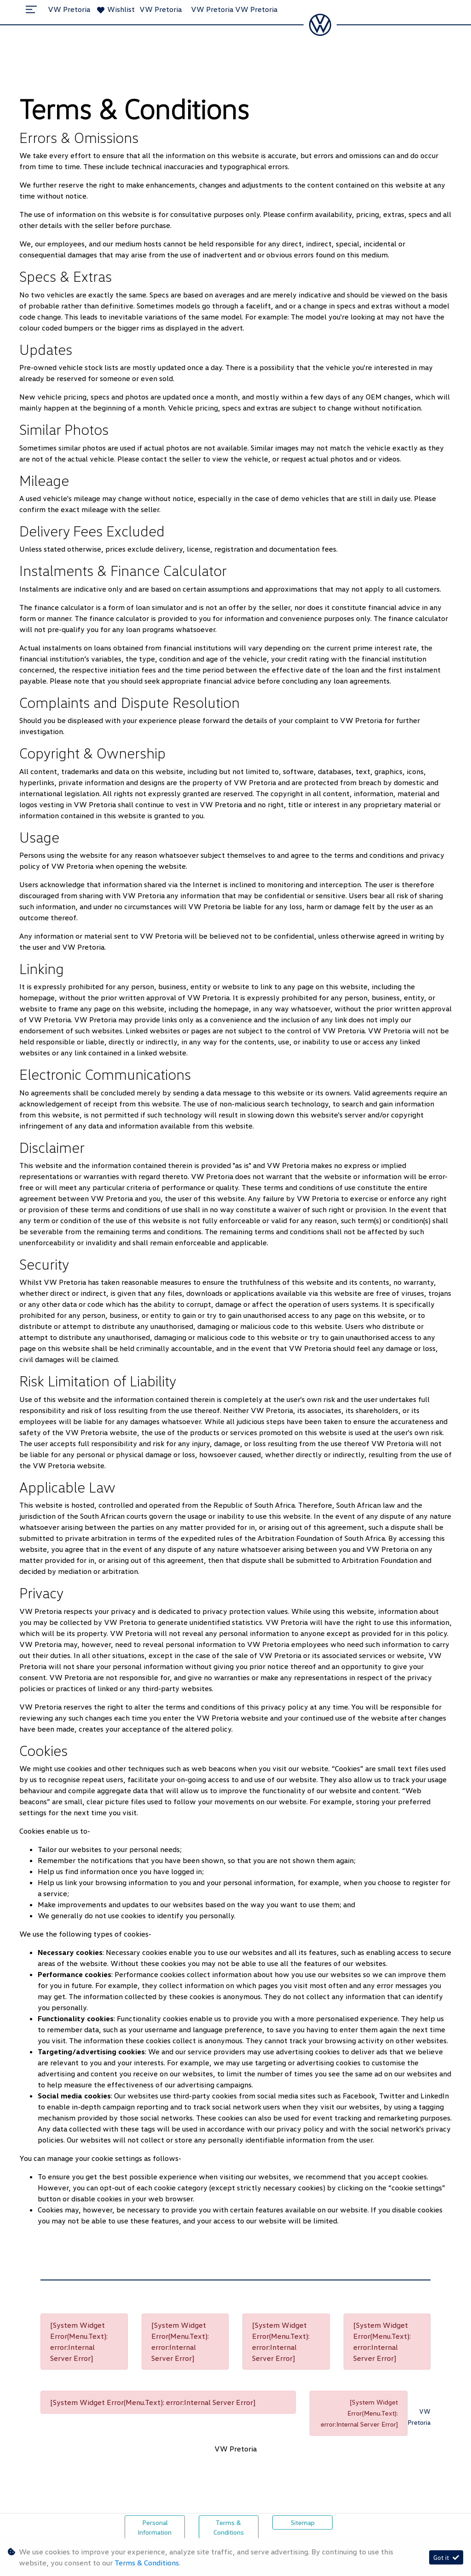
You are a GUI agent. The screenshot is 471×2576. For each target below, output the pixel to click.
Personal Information (155, 2527)
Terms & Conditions (228, 2527)
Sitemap (303, 2522)
